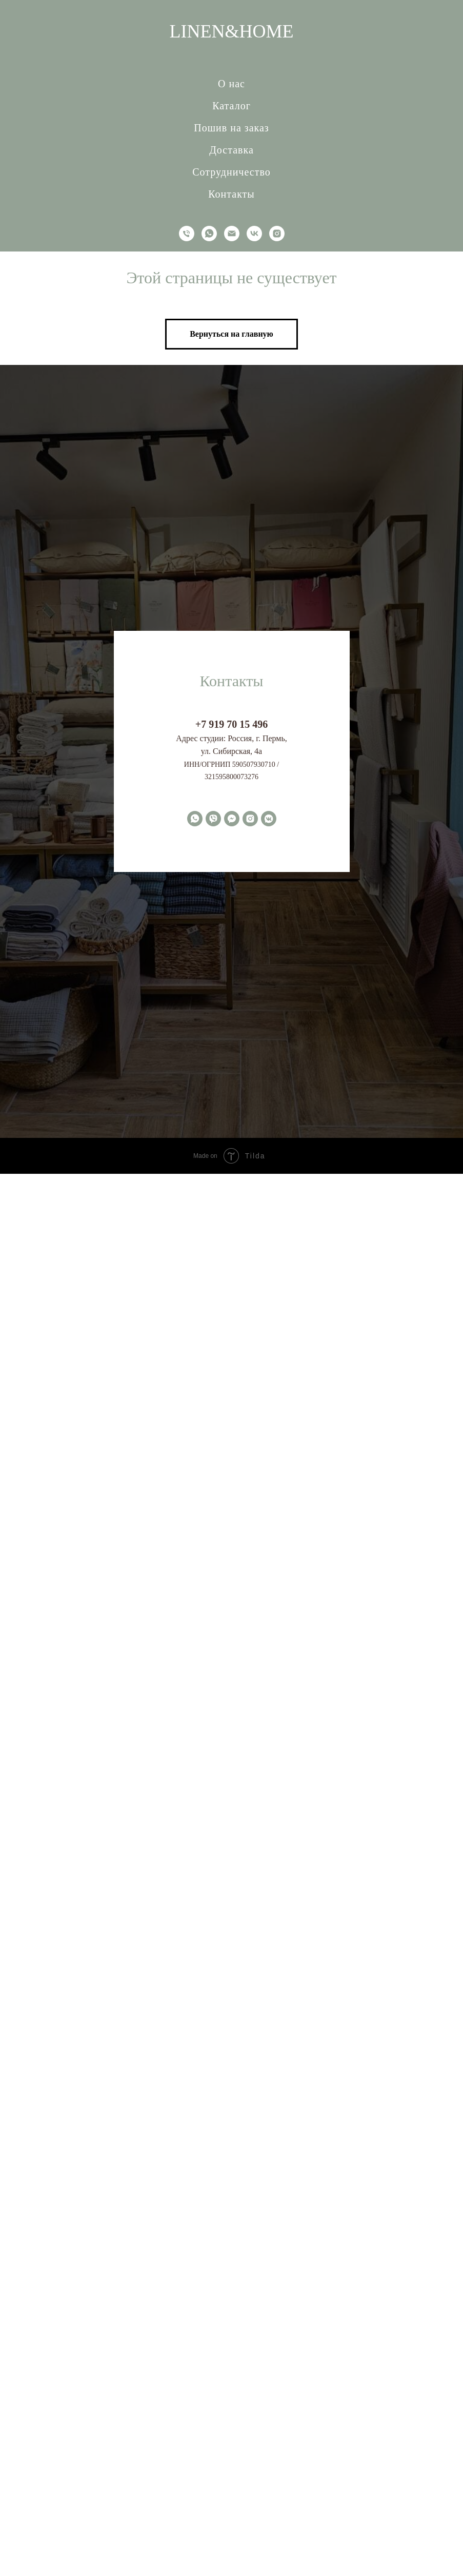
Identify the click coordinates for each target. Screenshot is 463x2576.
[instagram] (277, 233)
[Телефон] (186, 233)
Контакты (231, 194)
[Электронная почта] (231, 233)
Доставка (231, 150)
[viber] (213, 818)
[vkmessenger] (268, 818)
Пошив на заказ (231, 127)
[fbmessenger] (231, 818)
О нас (231, 83)
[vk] (254, 233)
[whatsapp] (209, 233)
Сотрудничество (231, 172)
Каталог (231, 105)
